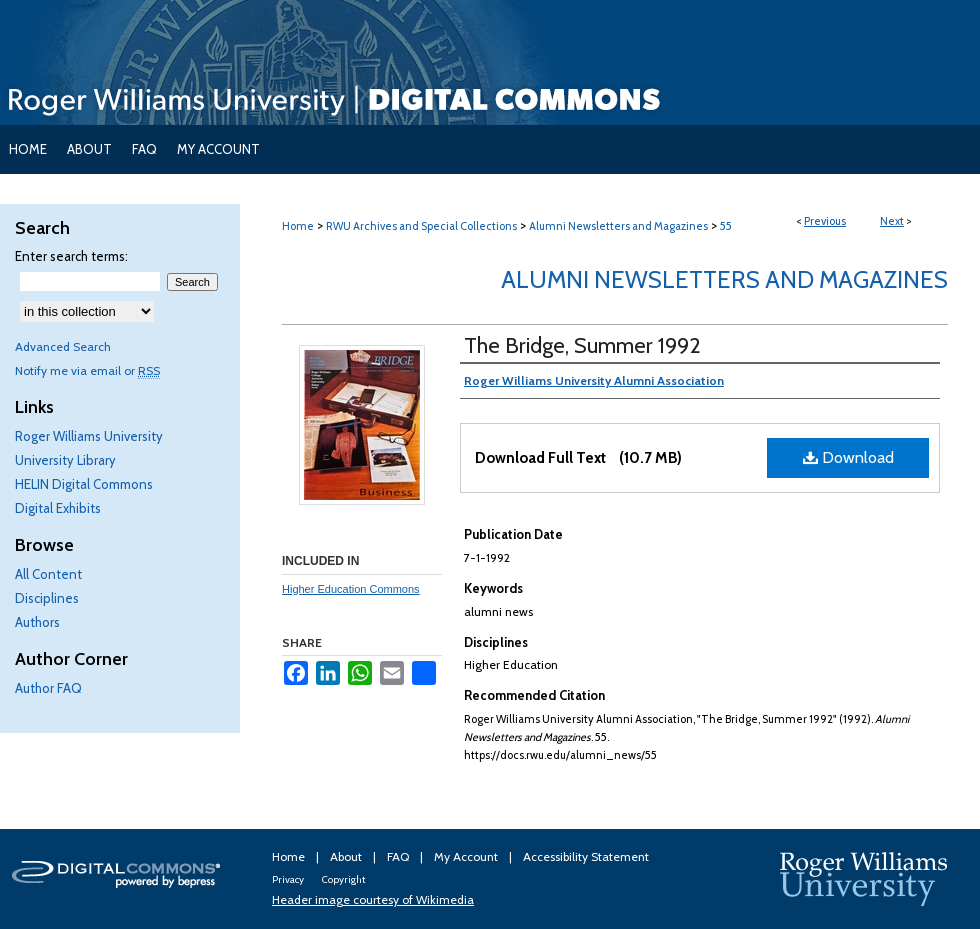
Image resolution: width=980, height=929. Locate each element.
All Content (48, 574)
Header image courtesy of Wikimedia (373, 899)
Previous (825, 221)
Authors (37, 622)
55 (726, 226)
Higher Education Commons (351, 589)
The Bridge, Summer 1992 (582, 345)
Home (298, 226)
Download (848, 457)
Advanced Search (63, 346)
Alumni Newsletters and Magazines (618, 226)
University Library (65, 460)
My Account (467, 856)
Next (892, 221)
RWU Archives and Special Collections (421, 226)
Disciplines (47, 598)
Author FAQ (48, 688)
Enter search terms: (71, 256)
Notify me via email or (87, 370)
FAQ (399, 856)
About (347, 856)
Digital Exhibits (58, 508)
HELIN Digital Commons (84, 484)
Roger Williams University (89, 436)
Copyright (343, 879)
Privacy (289, 879)
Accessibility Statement (586, 856)
